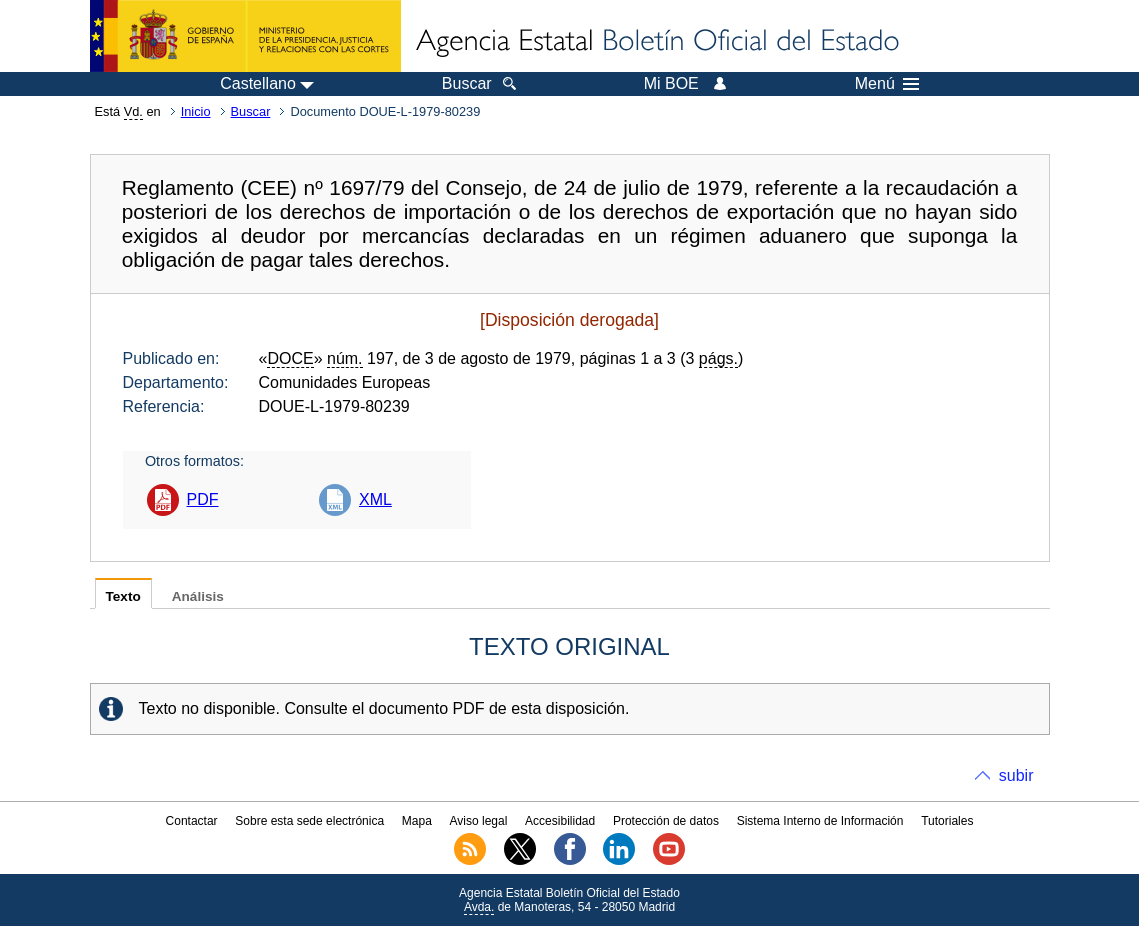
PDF (203, 499)
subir (1016, 775)
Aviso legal (479, 821)
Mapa (417, 821)
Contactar (192, 821)
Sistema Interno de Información (820, 821)
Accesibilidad (560, 821)
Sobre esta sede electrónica (309, 821)
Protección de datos (666, 821)
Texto (123, 596)
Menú (887, 84)
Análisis (198, 596)
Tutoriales (947, 821)
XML (375, 499)
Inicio (196, 111)
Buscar (251, 111)
